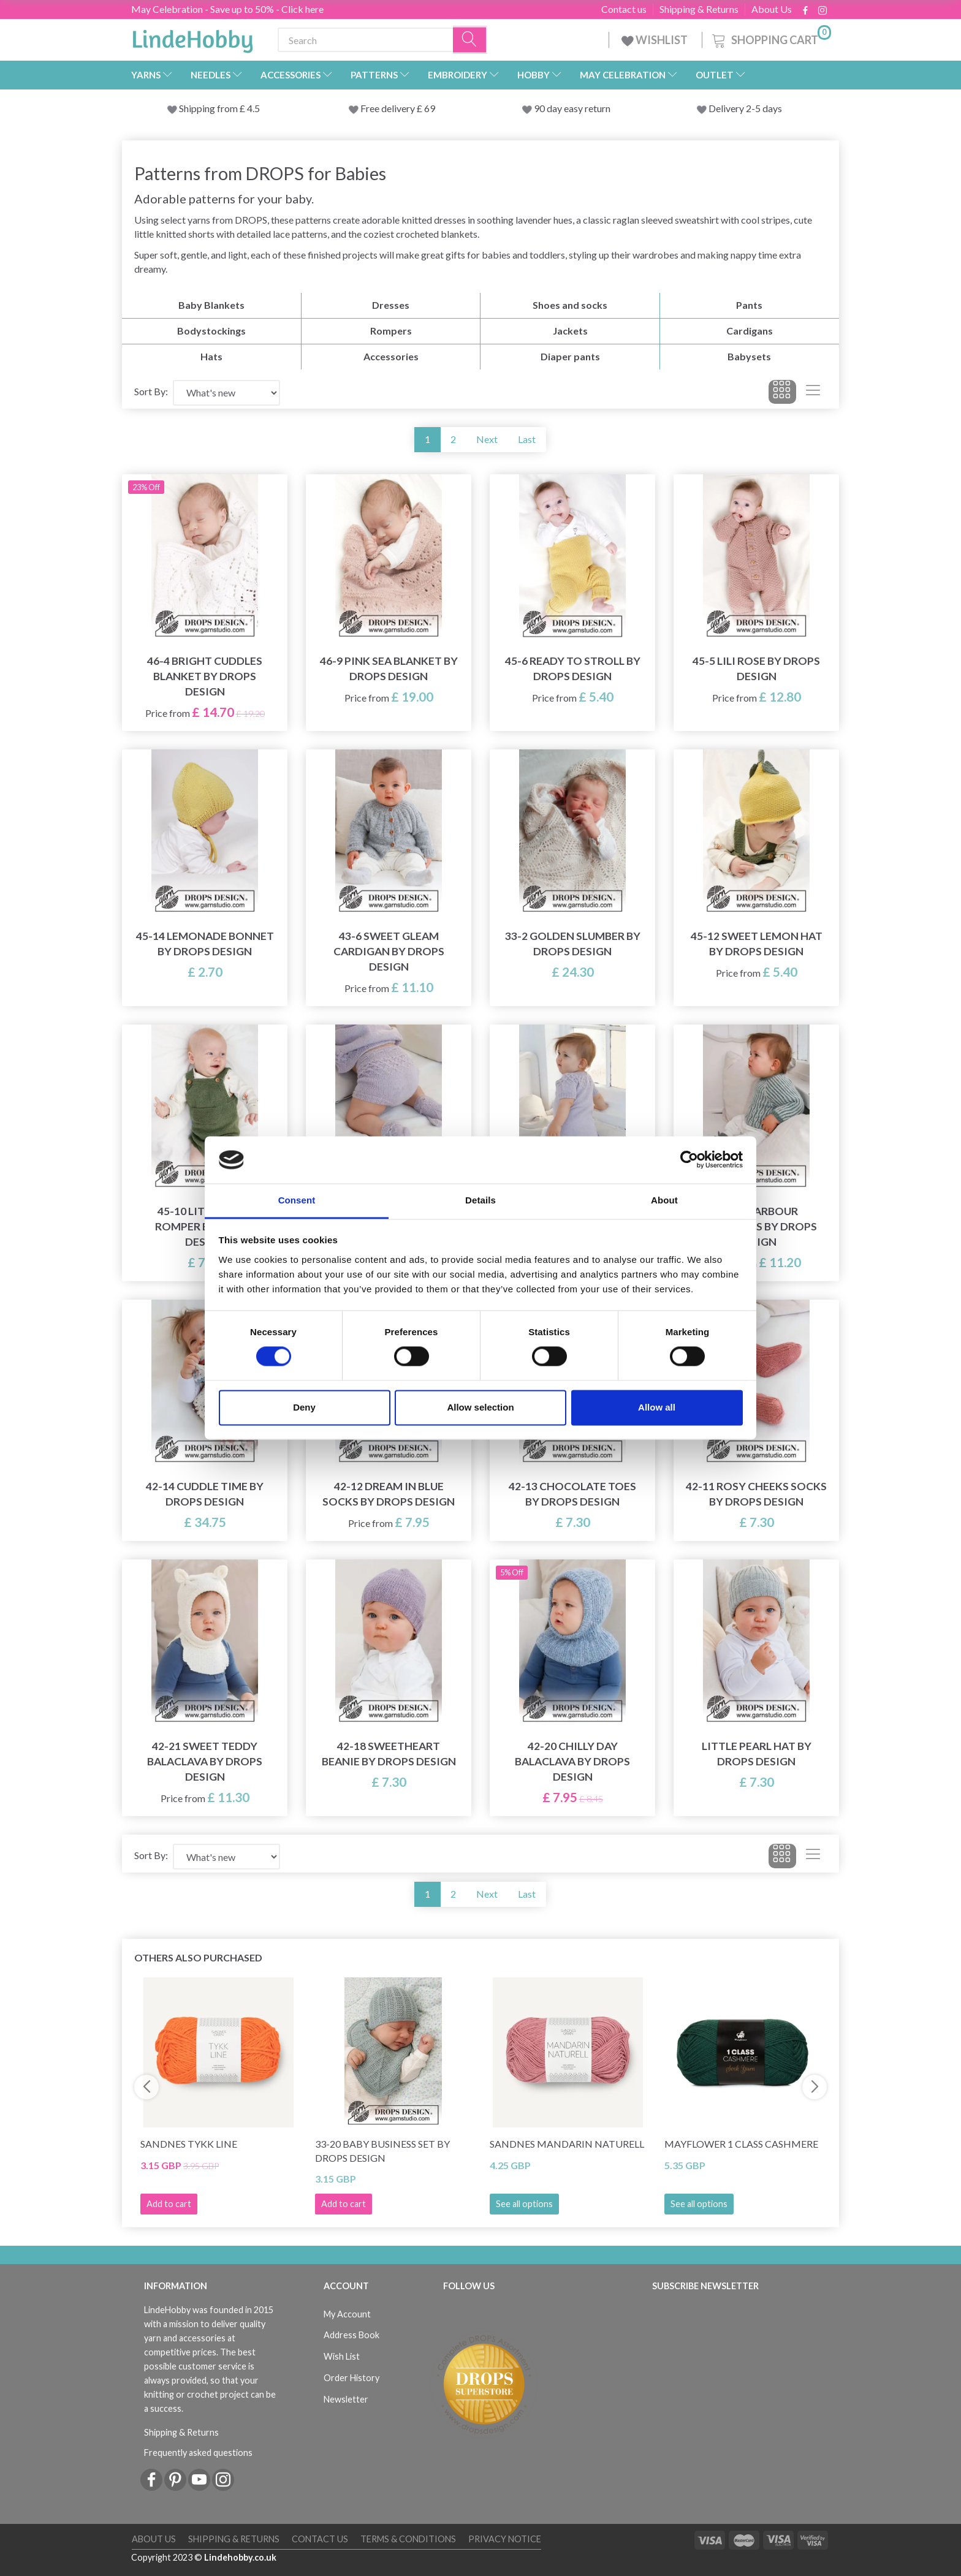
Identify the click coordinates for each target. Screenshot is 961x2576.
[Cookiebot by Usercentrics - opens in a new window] (689, 1160)
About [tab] (664, 1200)
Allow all (656, 1407)
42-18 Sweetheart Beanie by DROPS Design (389, 1754)
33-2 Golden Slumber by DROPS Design (572, 944)
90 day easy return (572, 108)
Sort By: (151, 391)
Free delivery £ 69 (397, 108)
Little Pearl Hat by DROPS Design (756, 1754)
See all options (524, 2204)
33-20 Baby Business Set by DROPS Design (382, 2151)
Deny (304, 1407)
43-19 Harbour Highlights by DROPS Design (756, 1226)
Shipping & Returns (699, 9)
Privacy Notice (504, 2539)
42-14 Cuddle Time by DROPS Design (205, 1494)
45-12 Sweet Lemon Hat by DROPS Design (756, 944)
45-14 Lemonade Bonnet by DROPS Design (205, 944)
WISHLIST (655, 40)
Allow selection (480, 1407)
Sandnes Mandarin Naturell (567, 2144)
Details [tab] (480, 1200)
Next (487, 439)
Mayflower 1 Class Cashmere (741, 2144)
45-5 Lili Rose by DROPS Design (756, 668)
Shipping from (209, 108)
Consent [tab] (297, 1200)
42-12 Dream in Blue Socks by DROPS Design (388, 1494)
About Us (771, 9)
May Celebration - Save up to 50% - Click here (227, 9)
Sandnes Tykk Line (188, 2144)
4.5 (252, 108)
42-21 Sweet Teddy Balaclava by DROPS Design (204, 1761)
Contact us (624, 9)
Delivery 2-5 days (745, 108)
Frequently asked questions (198, 2452)
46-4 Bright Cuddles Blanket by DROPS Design (204, 676)
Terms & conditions (408, 2539)
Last (527, 439)
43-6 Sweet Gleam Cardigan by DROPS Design (388, 951)
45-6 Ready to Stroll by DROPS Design (572, 668)
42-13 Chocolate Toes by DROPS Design (572, 1494)
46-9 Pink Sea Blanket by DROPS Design (389, 668)
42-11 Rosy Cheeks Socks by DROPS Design (756, 1494)
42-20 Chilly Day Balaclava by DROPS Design (572, 1761)
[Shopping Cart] (770, 38)
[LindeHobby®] (192, 37)
